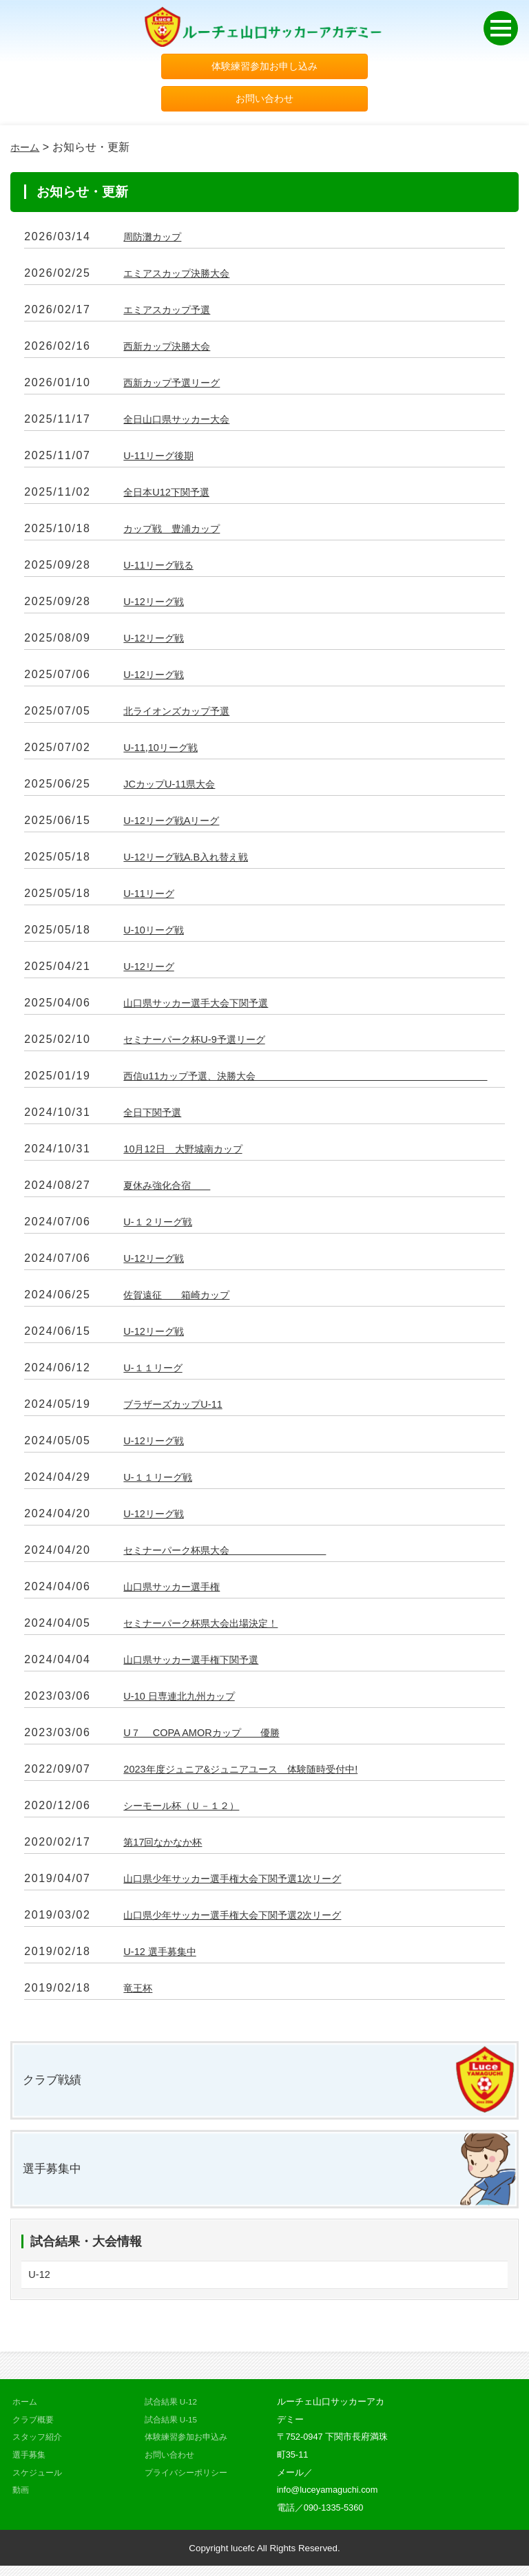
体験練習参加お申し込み (264, 67)
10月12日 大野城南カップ (190, 1153)
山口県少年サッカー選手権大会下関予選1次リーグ (247, 1882)
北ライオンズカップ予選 (184, 715)
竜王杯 (139, 1992)
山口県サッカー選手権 (178, 1590)
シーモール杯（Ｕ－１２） (189, 1809)
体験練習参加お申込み (189, 2447)
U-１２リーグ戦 (162, 1226)
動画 (21, 2500)
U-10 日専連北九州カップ (186, 1700)
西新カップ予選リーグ (178, 386)
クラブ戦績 (55, 2085)
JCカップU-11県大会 (175, 788)
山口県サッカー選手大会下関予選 (206, 1007)
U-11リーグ (151, 897)
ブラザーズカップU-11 (179, 1408)
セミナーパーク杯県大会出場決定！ (211, 1627)
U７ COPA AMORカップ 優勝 (211, 1736)
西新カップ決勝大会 (172, 350)
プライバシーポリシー (189, 2482)
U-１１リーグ (156, 1371)
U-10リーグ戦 (157, 934)
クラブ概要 (34, 2430)
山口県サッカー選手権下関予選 (200, 1663)
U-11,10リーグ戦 (165, 751)
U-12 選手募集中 (164, 1955)
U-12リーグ (151, 970)
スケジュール (39, 2482)
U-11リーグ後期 (163, 459)
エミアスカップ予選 (172, 313)
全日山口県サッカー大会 (184, 423)
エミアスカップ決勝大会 (184, 277)
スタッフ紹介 (39, 2447)
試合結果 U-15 (173, 2430)
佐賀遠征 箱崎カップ (184, 1299)
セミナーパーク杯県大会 (239, 1554)
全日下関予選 (156, 1116)
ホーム (26, 151)
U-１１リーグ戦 (162, 1481)
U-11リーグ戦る (163, 569)
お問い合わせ (264, 101)
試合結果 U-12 (173, 2412)
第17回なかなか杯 (168, 1846)
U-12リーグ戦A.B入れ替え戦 (193, 861)
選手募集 (30, 2465)
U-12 (40, 2284)
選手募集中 (55, 2175)
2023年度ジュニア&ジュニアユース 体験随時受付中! (256, 1773)
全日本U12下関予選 (171, 496)
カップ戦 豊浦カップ (178, 532)
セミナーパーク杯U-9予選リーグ (203, 1043)
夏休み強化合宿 (172, 1189)
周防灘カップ (156, 240)
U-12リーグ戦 (157, 605)
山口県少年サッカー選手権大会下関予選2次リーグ (247, 1919)
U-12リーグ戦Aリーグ (177, 824)
